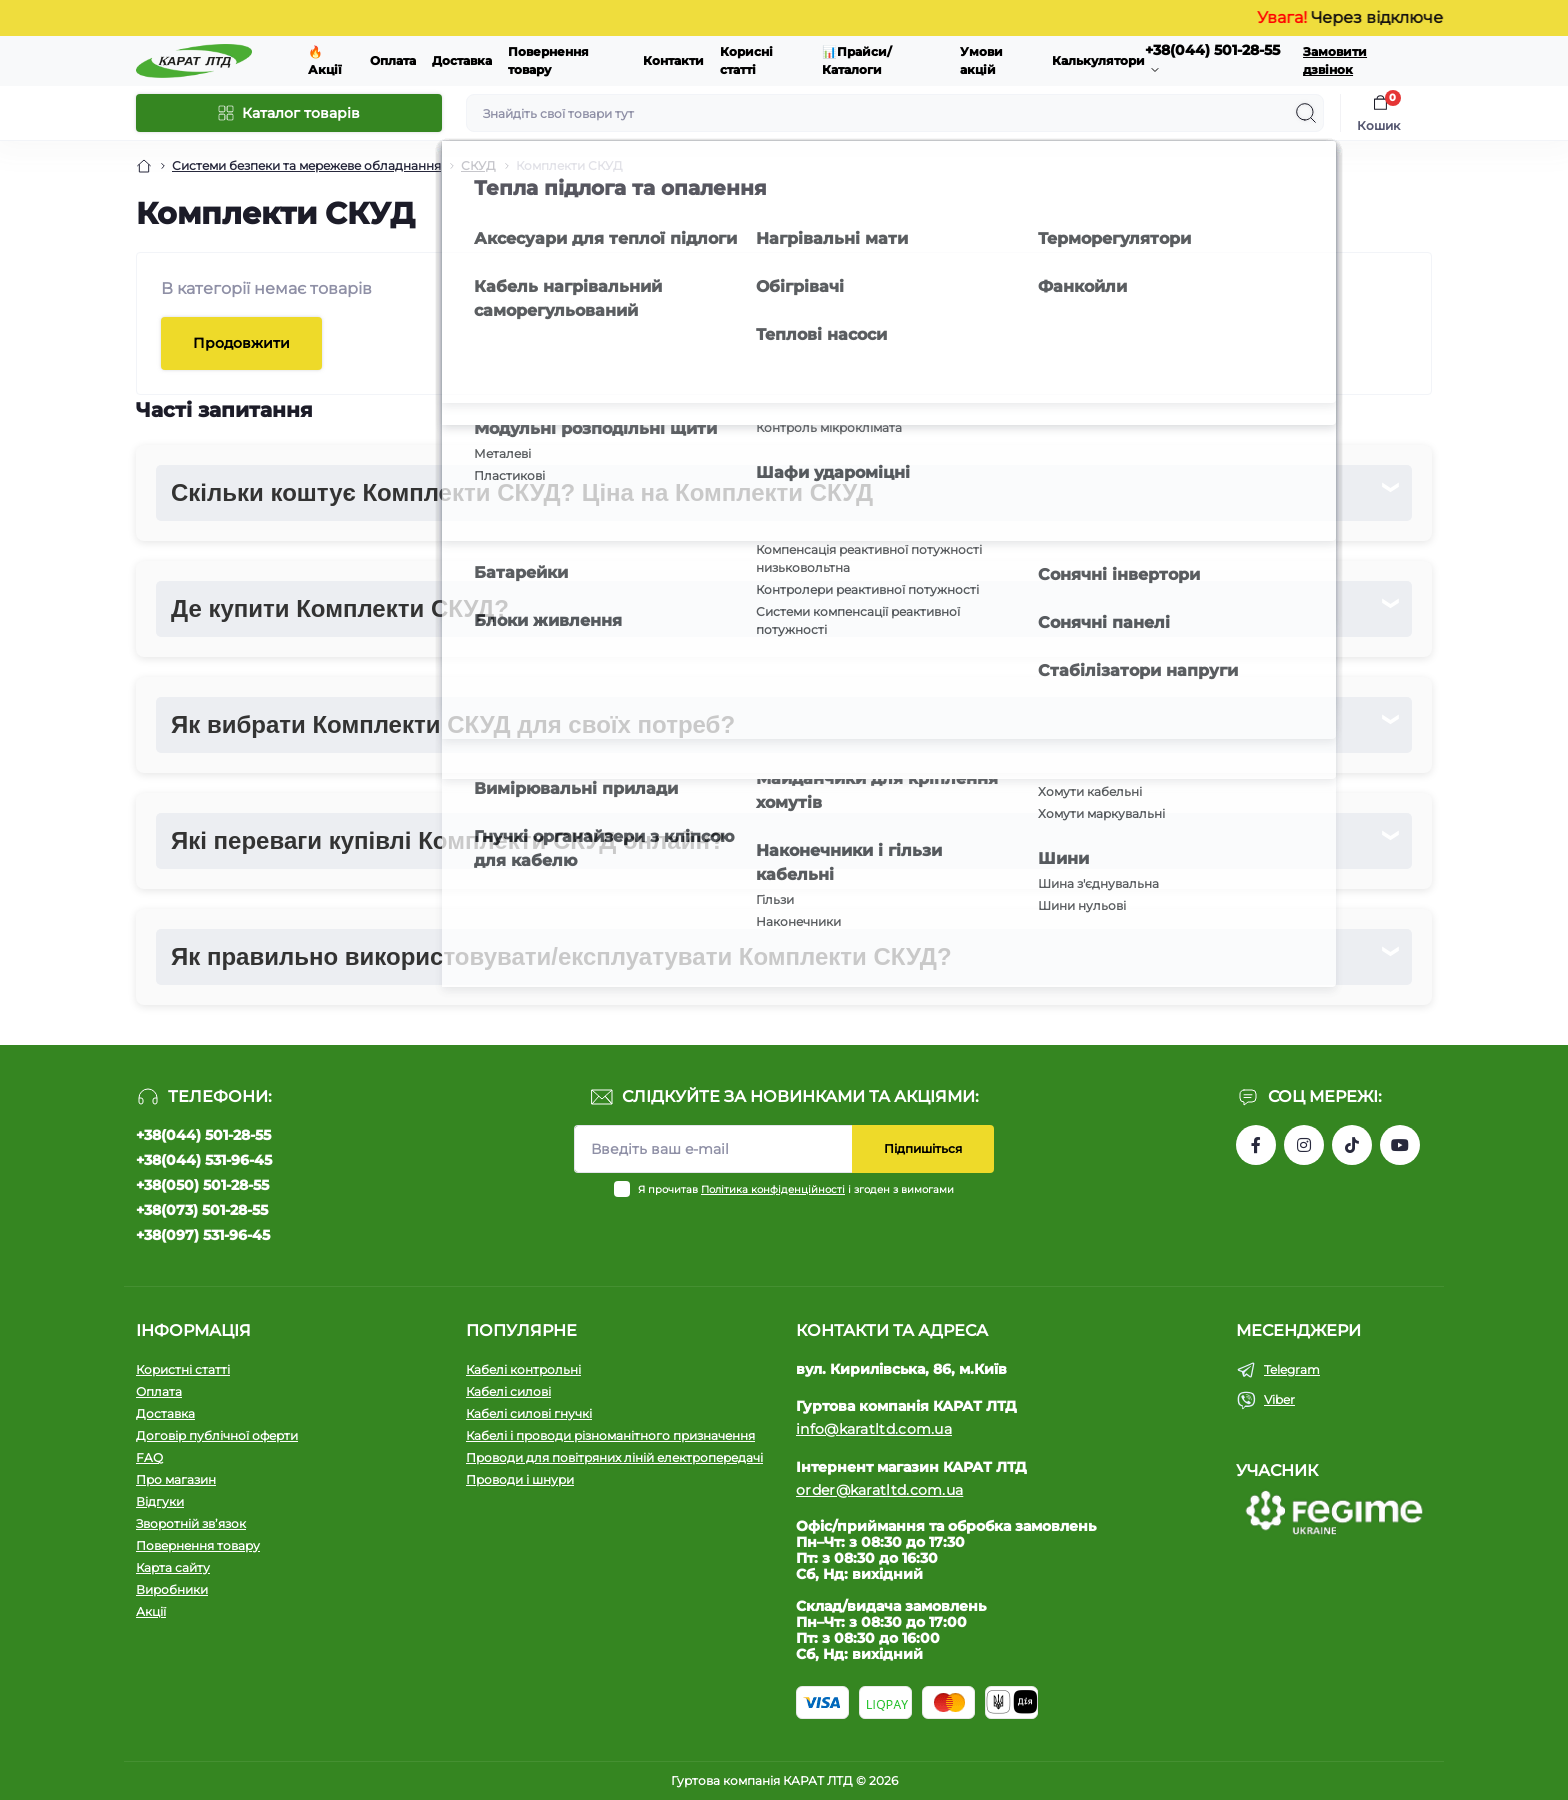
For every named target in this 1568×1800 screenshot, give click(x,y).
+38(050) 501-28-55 (202, 1185)
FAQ (149, 1457)
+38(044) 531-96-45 (204, 1160)
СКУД (478, 165)
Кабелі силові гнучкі (529, 1413)
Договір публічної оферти (217, 1435)
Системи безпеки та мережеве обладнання (306, 165)
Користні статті (183, 1369)
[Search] (1306, 113)
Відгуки (160, 1501)
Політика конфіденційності (773, 1189)
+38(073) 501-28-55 (202, 1210)
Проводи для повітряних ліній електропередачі (614, 1457)
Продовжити (241, 343)
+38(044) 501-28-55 (203, 1135)
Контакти (673, 60)
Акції (151, 1611)
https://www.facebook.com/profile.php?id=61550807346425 (1256, 1145)
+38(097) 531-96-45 (203, 1235)
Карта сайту (173, 1567)
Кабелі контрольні (523, 1369)
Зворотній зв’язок (191, 1523)
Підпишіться (923, 1148)
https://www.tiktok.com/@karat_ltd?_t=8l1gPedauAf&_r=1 (1352, 1145)
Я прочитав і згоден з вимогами (796, 1189)
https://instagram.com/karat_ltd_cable (1304, 1145)
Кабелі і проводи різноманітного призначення (610, 1435)
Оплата (393, 60)
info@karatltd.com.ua (874, 1429)
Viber (1279, 1399)
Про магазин (176, 1479)
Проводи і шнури (520, 1479)
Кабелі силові (508, 1391)
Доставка (462, 60)
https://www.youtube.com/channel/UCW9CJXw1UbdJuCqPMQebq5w (1400, 1145)
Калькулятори (1098, 60)
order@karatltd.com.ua (879, 1490)
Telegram (1292, 1369)
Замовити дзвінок (1335, 60)
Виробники (172, 1589)
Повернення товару (198, 1545)
